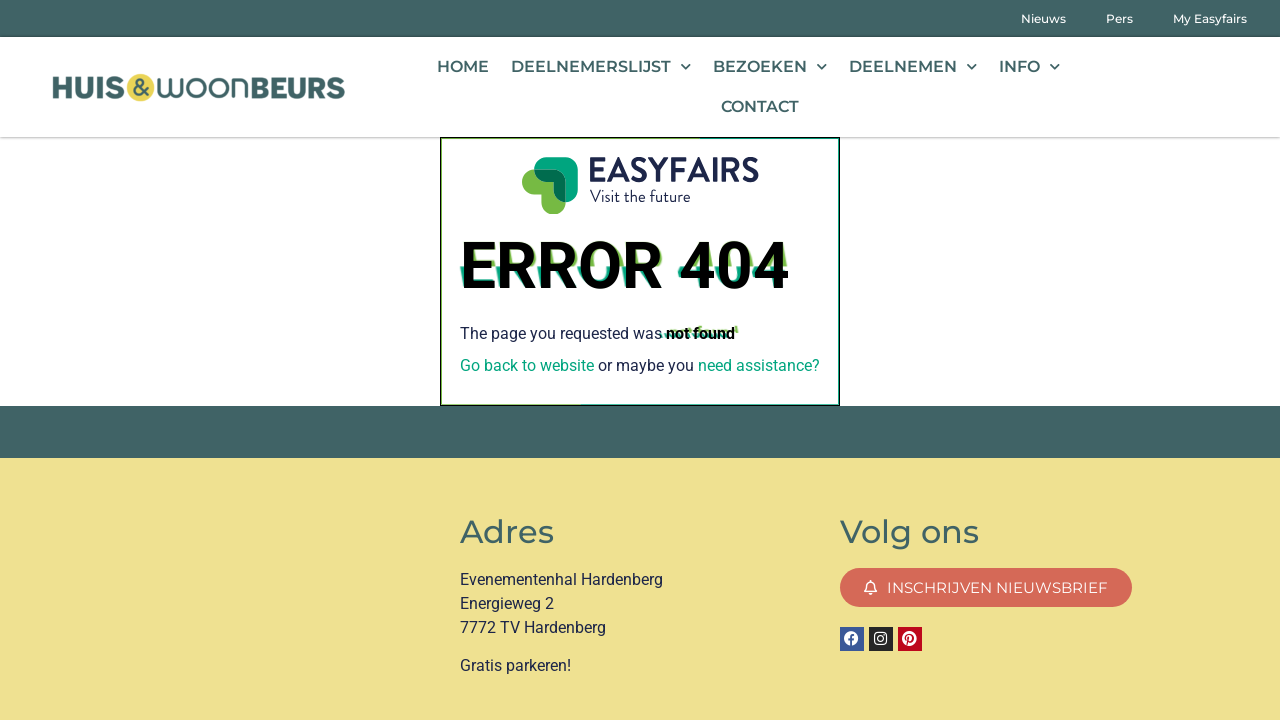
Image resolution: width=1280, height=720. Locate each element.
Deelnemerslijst (601, 66)
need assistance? (759, 365)
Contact (760, 106)
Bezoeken (770, 66)
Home (463, 66)
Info (1029, 66)
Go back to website (527, 365)
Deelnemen (913, 66)
